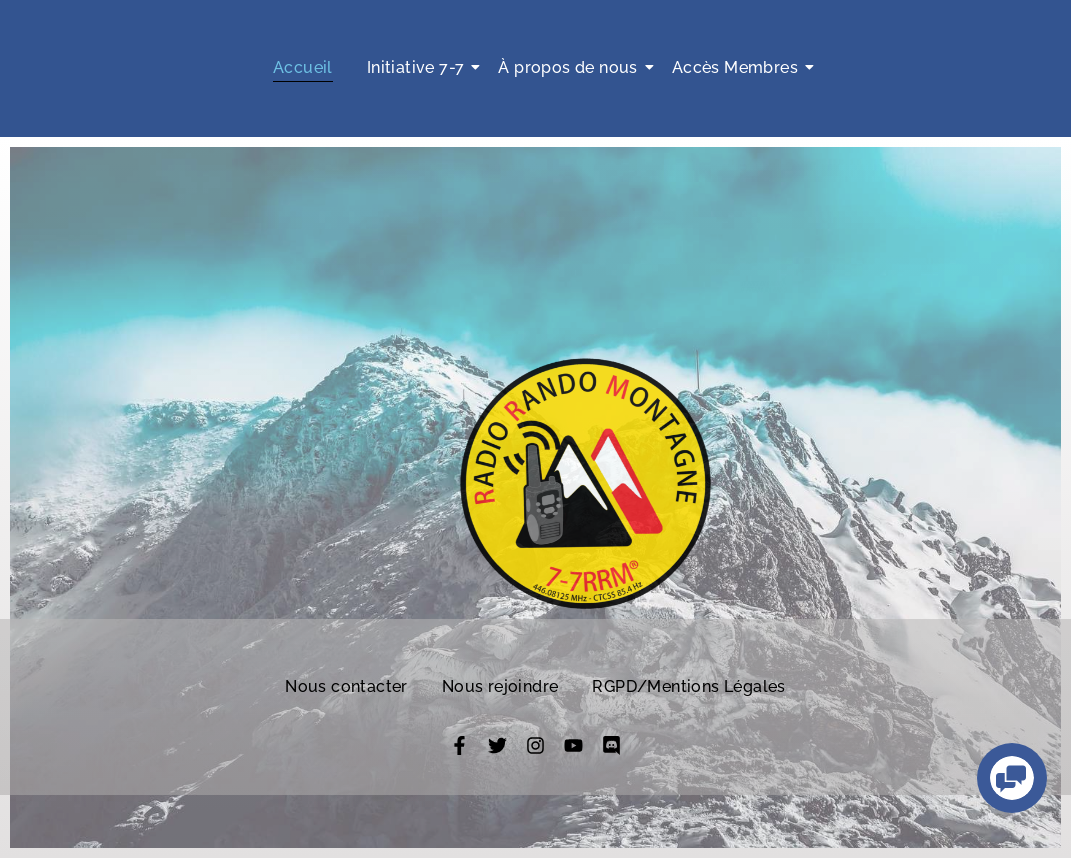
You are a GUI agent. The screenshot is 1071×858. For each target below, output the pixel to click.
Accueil (303, 67)
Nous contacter (346, 686)
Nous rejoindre (500, 686)
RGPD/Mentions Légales (688, 686)
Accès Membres (738, 67)
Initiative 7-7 (419, 67)
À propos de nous (571, 67)
